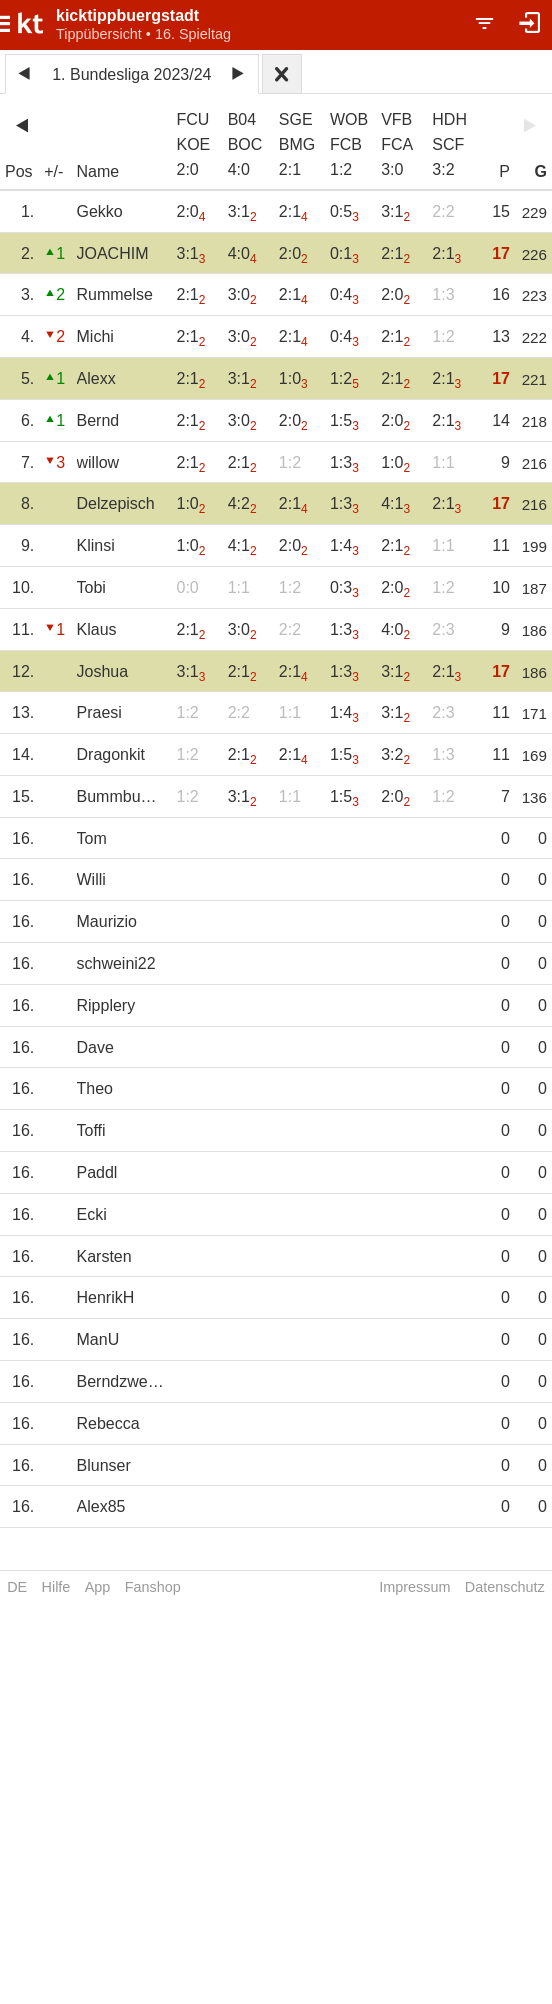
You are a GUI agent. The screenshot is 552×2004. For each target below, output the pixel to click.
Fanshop (153, 1587)
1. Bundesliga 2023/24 (131, 74)
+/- (53, 171)
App (98, 1587)
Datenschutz (505, 1587)
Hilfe (56, 1587)
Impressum (414, 1587)
